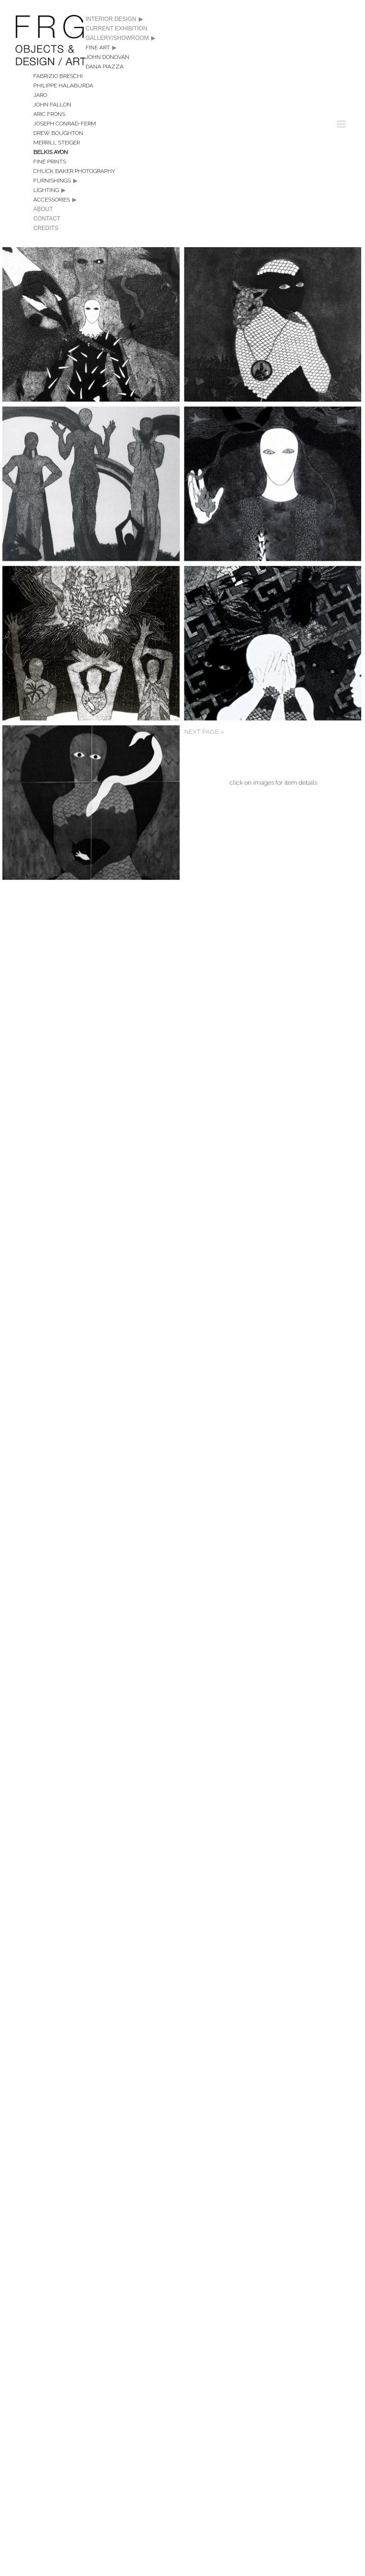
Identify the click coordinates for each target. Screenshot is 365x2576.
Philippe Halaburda (63, 85)
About (43, 209)
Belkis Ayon (50, 152)
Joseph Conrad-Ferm (64, 123)
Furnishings (52, 180)
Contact (46, 218)
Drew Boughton (58, 133)
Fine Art (98, 47)
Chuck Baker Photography (74, 171)
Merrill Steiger (56, 142)
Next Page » (194, 829)
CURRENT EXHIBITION (116, 28)
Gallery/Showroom (120, 38)
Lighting (46, 190)
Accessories (51, 199)
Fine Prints (49, 161)
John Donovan (107, 57)
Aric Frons (49, 114)
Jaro (40, 95)
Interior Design (114, 19)
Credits (45, 228)
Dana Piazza (105, 66)
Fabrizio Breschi (58, 76)
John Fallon (52, 104)
